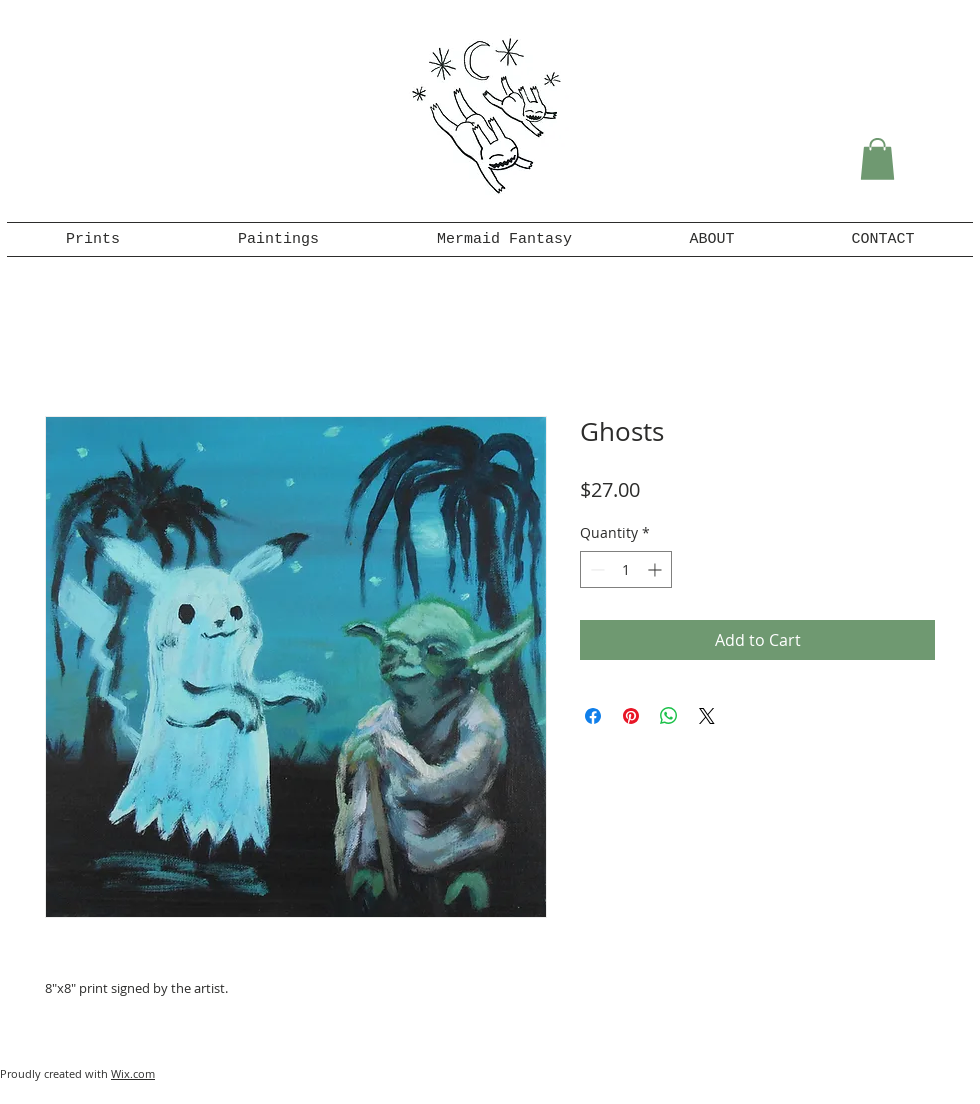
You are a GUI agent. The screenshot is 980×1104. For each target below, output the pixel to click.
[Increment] (656, 569)
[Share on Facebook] (593, 716)
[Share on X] (707, 716)
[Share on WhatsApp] (669, 716)
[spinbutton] (626, 569)
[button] (877, 159)
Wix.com (133, 1073)
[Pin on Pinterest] (631, 716)
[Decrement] (595, 569)
